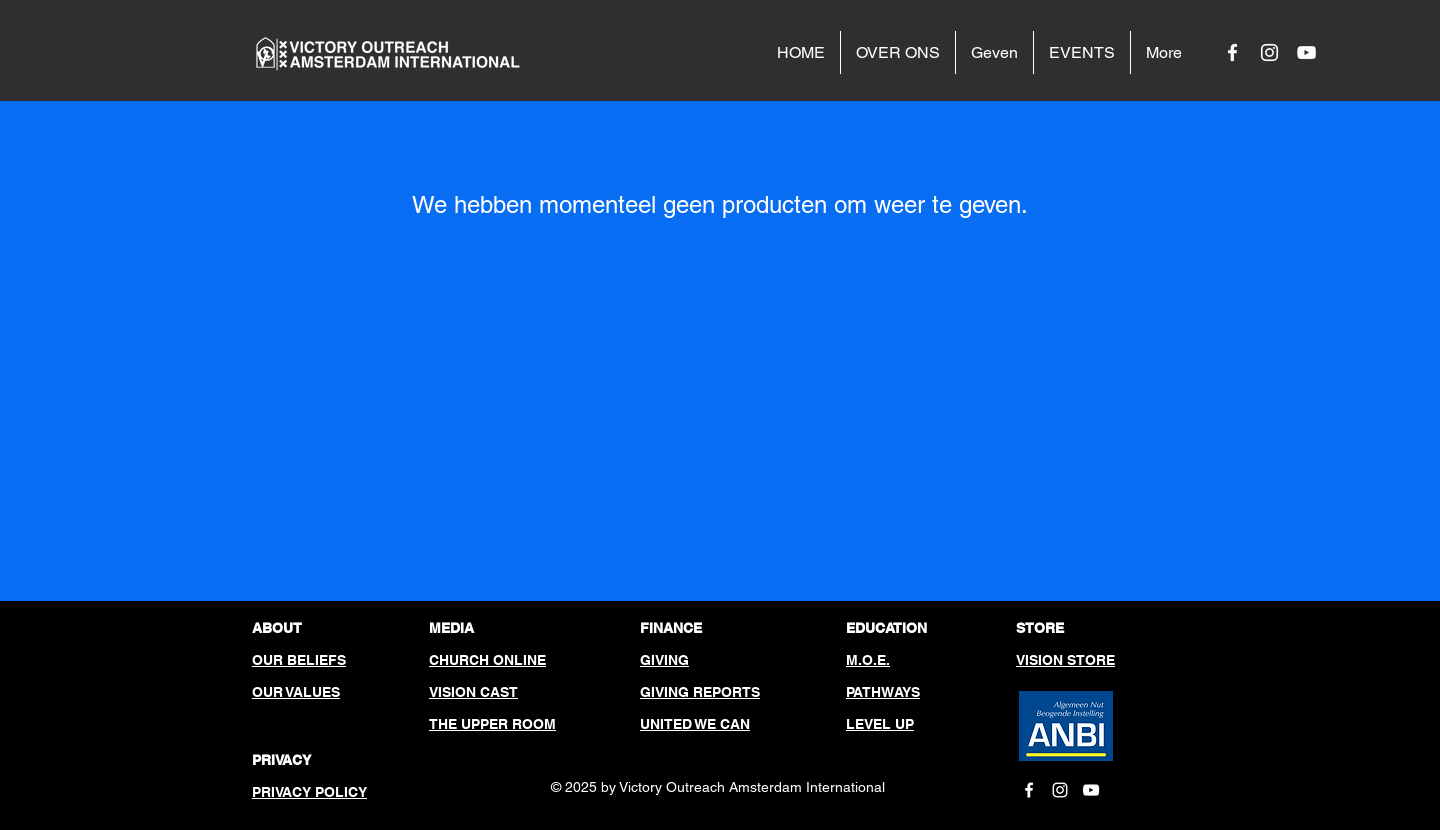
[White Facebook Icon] (1232, 52)
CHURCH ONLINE (487, 660)
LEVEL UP (880, 724)
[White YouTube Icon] (1306, 52)
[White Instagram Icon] (1269, 52)
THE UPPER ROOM (492, 724)
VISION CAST (473, 692)
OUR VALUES (296, 692)
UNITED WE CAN (695, 724)
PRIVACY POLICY (309, 792)
